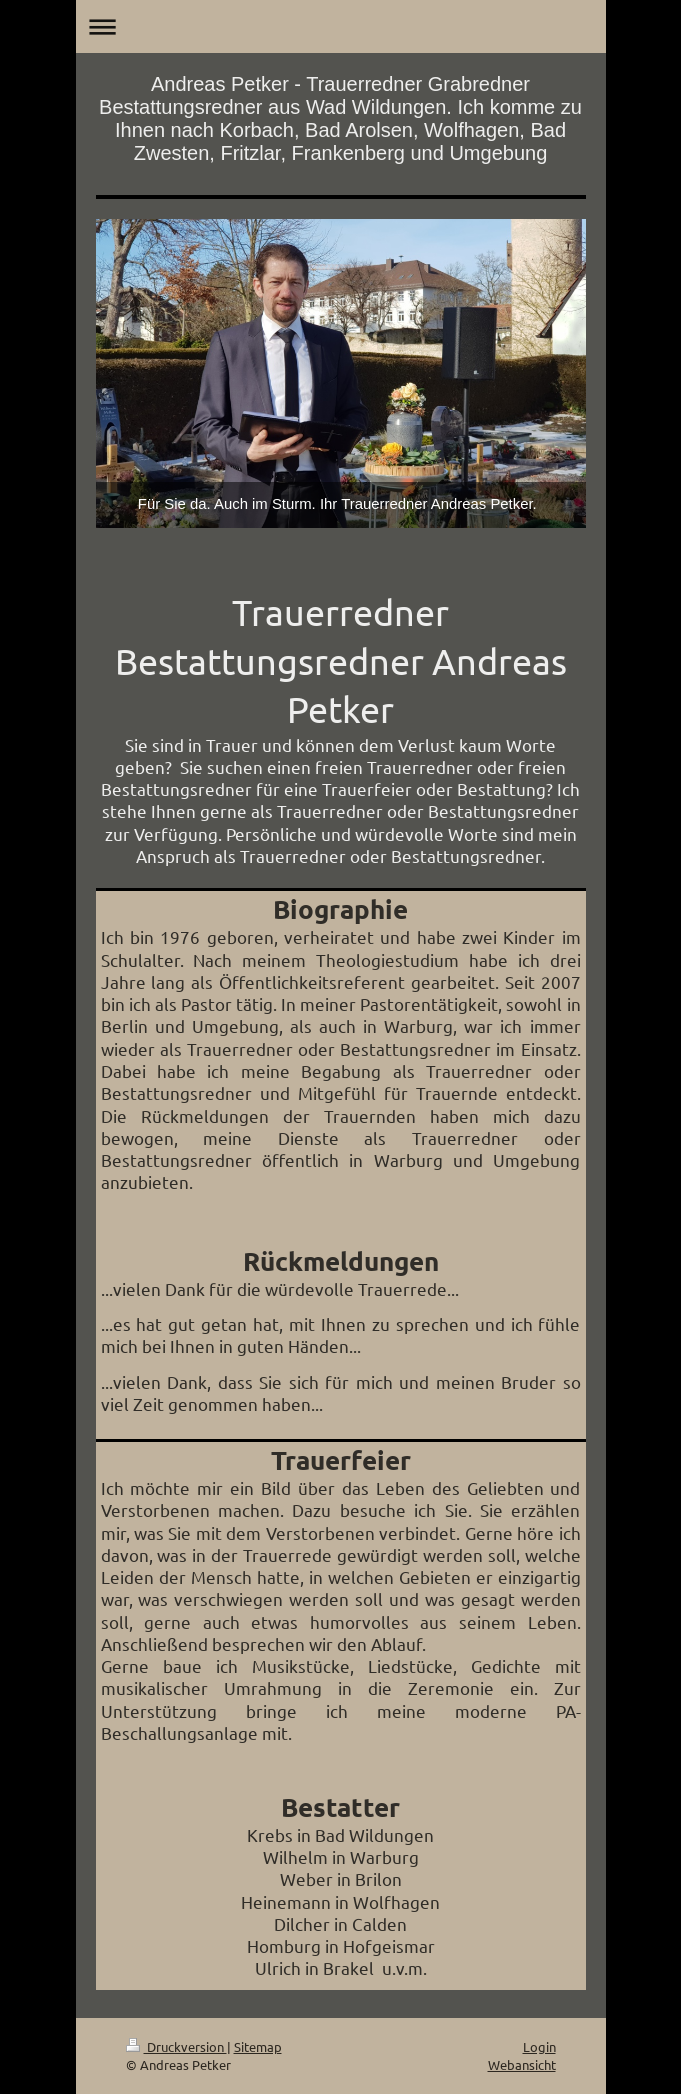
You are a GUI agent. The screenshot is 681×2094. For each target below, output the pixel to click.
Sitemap (258, 2046)
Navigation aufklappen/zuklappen (341, 26)
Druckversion (176, 2046)
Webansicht (522, 2064)
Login (539, 2046)
